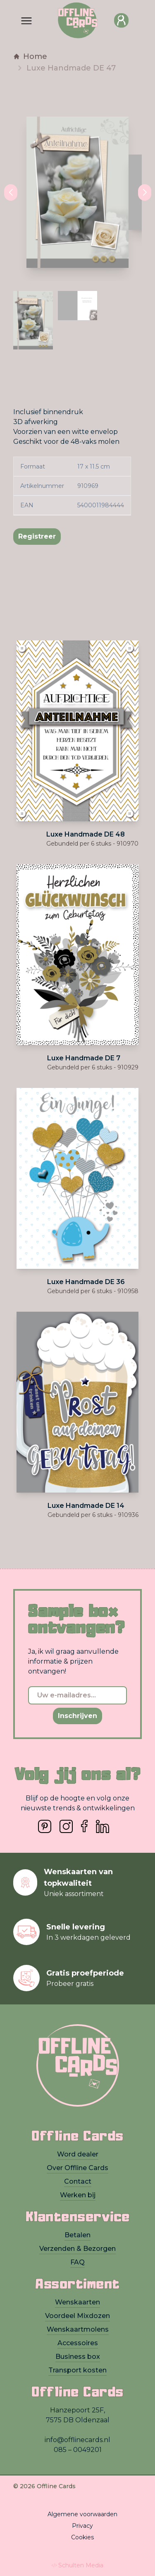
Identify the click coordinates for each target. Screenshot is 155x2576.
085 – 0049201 (78, 2450)
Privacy (82, 2525)
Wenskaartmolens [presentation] (78, 2329)
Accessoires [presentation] (77, 2343)
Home (30, 56)
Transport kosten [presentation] (77, 2370)
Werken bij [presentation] (77, 2195)
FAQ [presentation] (77, 2262)
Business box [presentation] (77, 2356)
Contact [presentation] (77, 2181)
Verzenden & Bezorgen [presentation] (77, 2249)
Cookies (82, 2537)
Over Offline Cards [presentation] (77, 2168)
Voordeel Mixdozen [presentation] (77, 2316)
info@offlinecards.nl (77, 2440)
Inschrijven (77, 1716)
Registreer (37, 536)
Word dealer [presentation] (77, 2154)
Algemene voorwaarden (82, 2514)
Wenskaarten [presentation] (77, 2302)
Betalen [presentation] (77, 2235)
